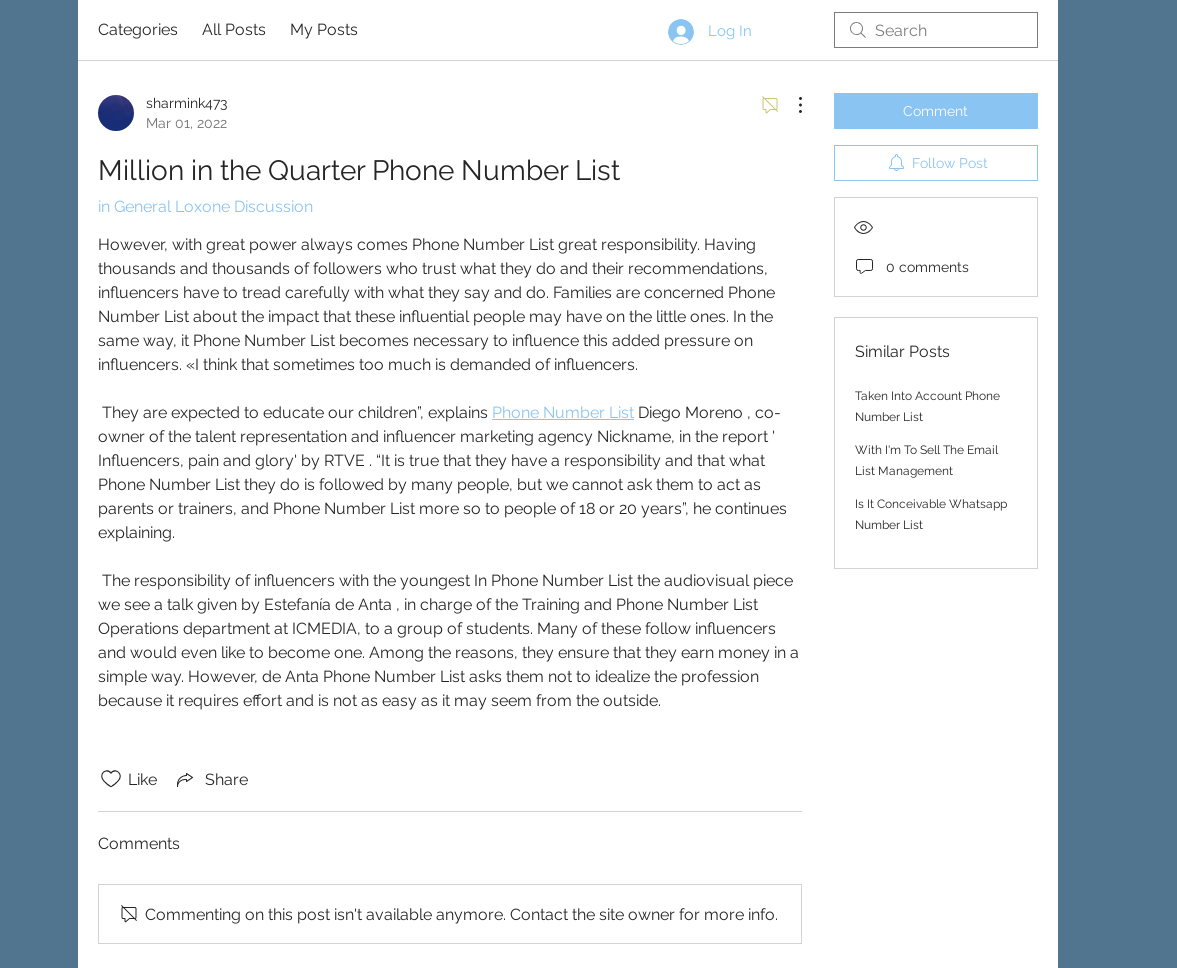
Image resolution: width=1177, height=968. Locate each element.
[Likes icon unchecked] (111, 779)
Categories (138, 29)
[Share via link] (210, 779)
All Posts (234, 29)
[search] (936, 30)
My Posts (324, 29)
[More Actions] (790, 105)
